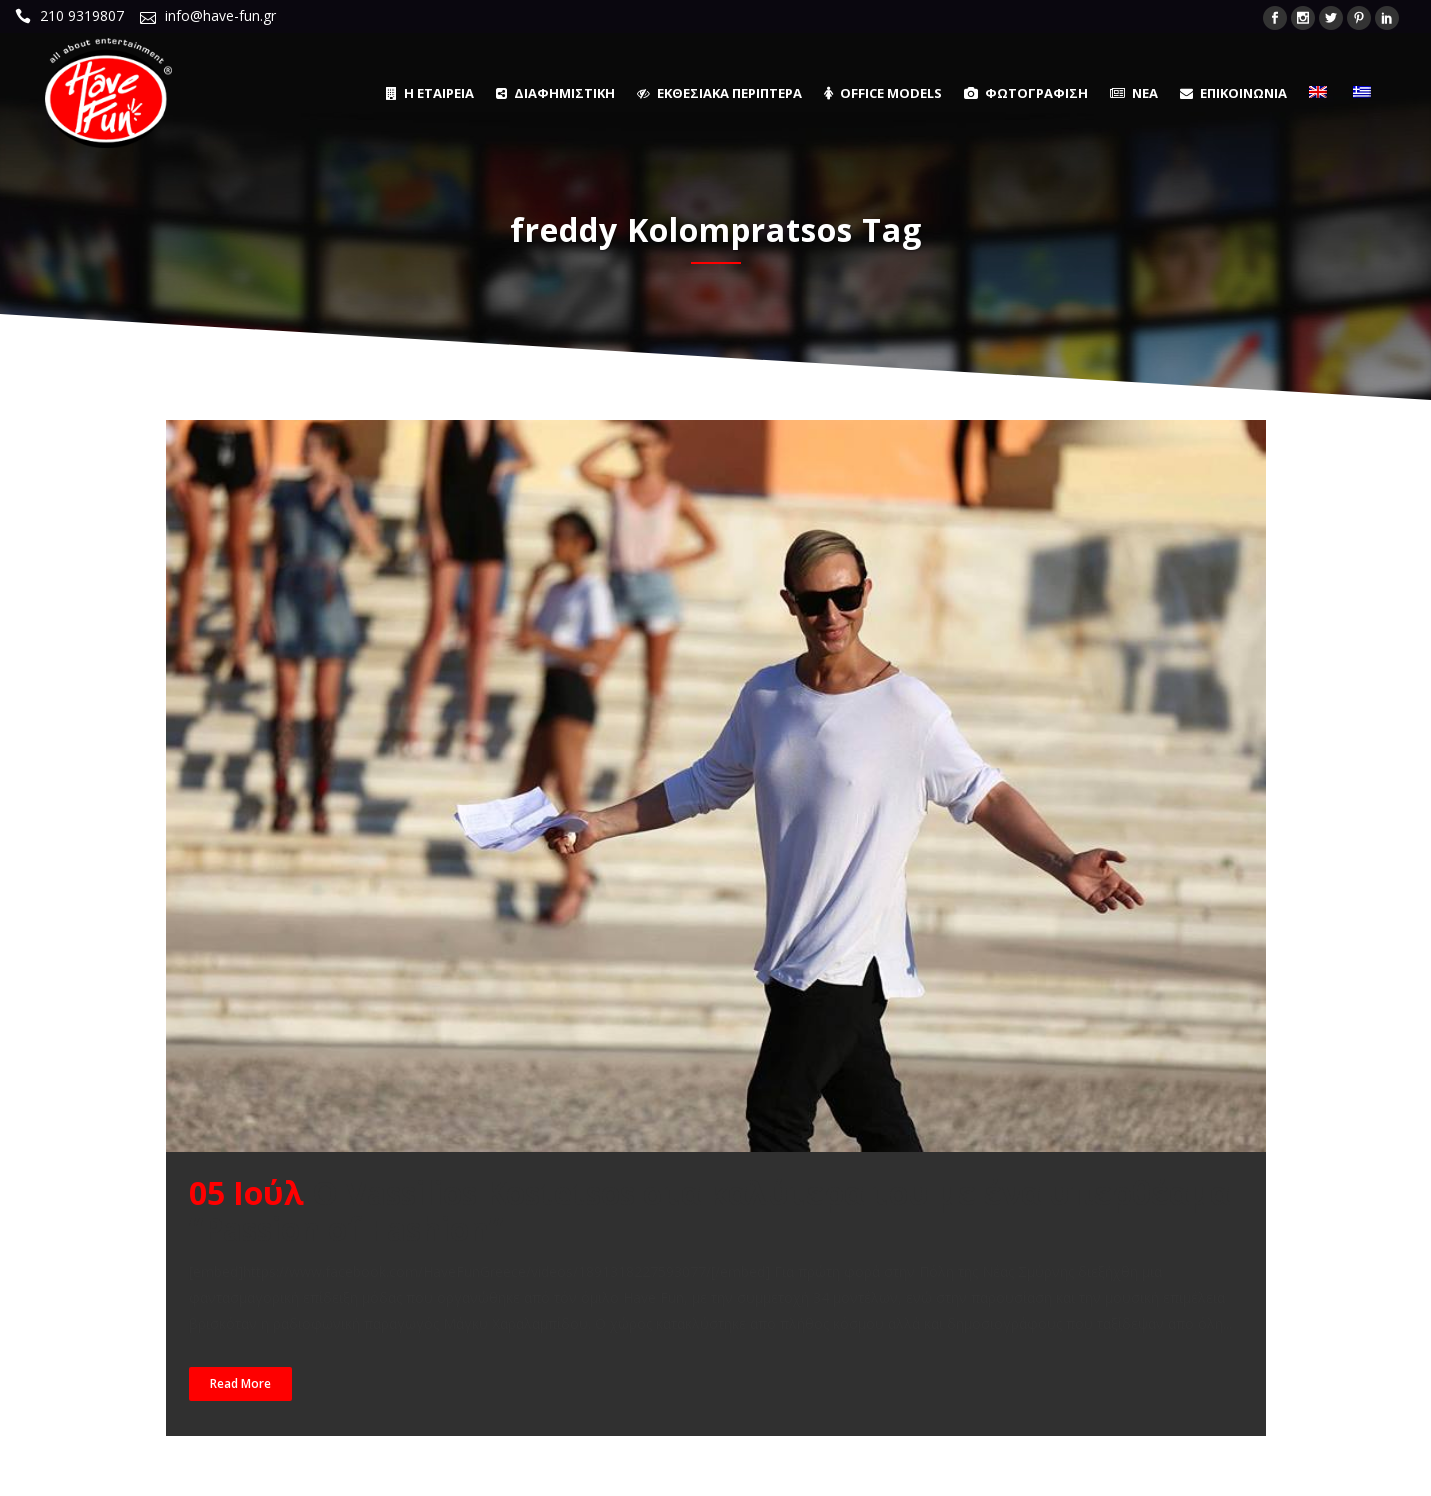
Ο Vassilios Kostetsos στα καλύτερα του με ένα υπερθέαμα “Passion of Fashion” (709, 1210)
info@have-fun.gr (220, 15)
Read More (240, 1383)
